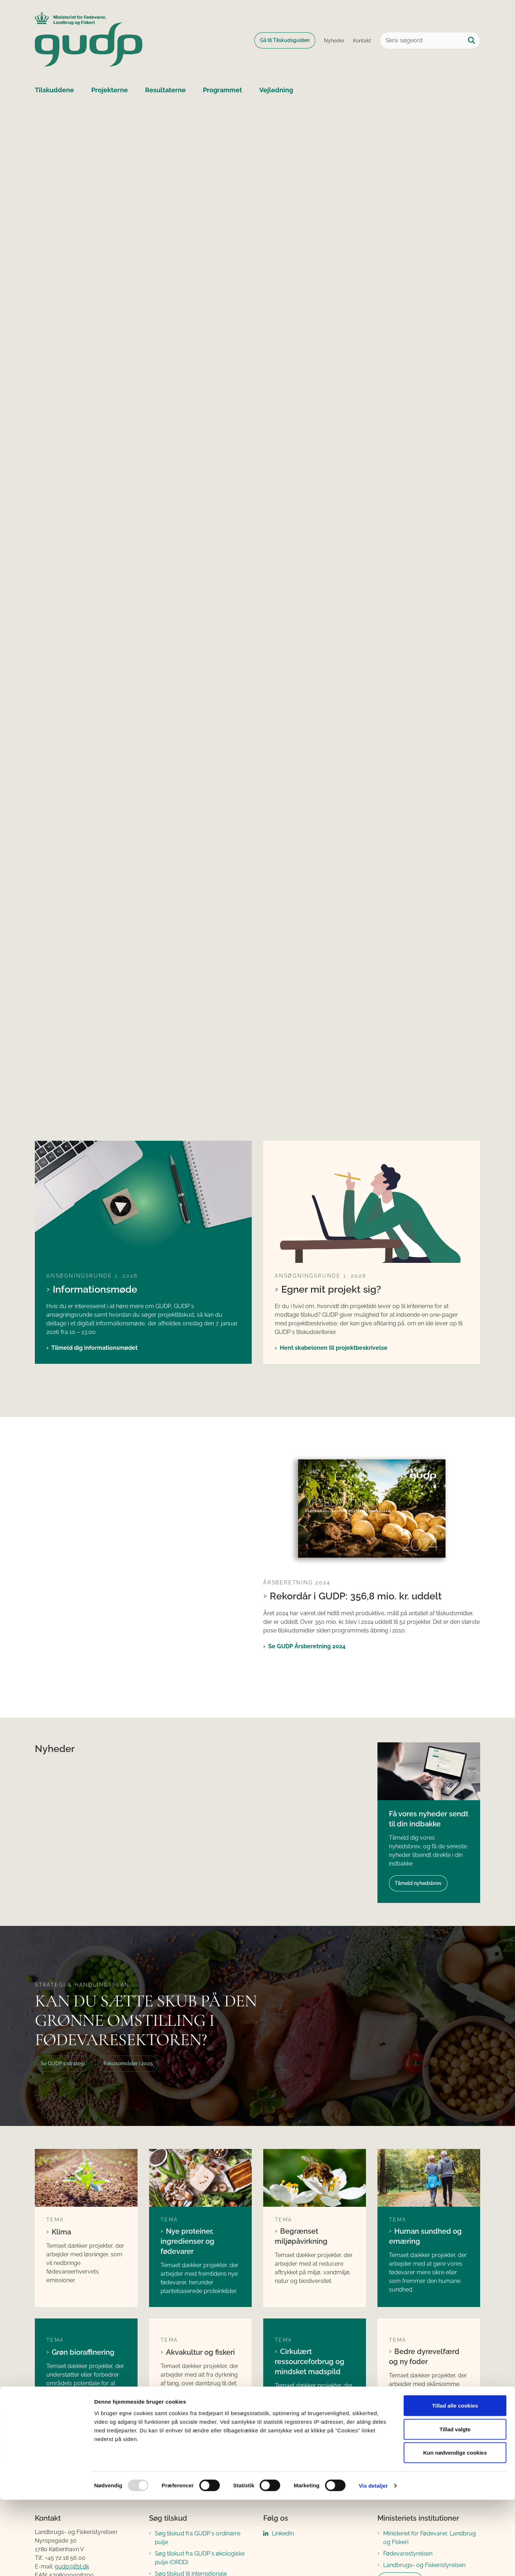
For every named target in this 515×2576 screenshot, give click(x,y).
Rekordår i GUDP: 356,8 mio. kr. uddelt (356, 1596)
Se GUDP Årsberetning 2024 (306, 1646)
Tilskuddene (54, 90)
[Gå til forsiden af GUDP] (89, 40)
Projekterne (109, 90)
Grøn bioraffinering (83, 2352)
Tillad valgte (455, 2505)
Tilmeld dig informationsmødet (94, 1347)
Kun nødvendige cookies (455, 2529)
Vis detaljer (373, 2562)
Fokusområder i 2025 (128, 2063)
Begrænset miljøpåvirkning (301, 2236)
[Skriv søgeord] (430, 40)
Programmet (222, 90)
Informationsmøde (95, 1289)
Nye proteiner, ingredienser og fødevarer (187, 2241)
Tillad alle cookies (455, 2482)
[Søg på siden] (471, 40)
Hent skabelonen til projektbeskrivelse (334, 1347)
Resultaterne (165, 90)
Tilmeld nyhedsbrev (418, 1883)
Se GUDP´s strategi (63, 2063)
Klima (61, 2232)
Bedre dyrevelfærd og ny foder (424, 2356)
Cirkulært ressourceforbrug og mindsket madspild (309, 2361)
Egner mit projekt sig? (331, 1289)
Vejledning (276, 90)
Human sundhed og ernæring (425, 2236)
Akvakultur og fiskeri (200, 2352)
